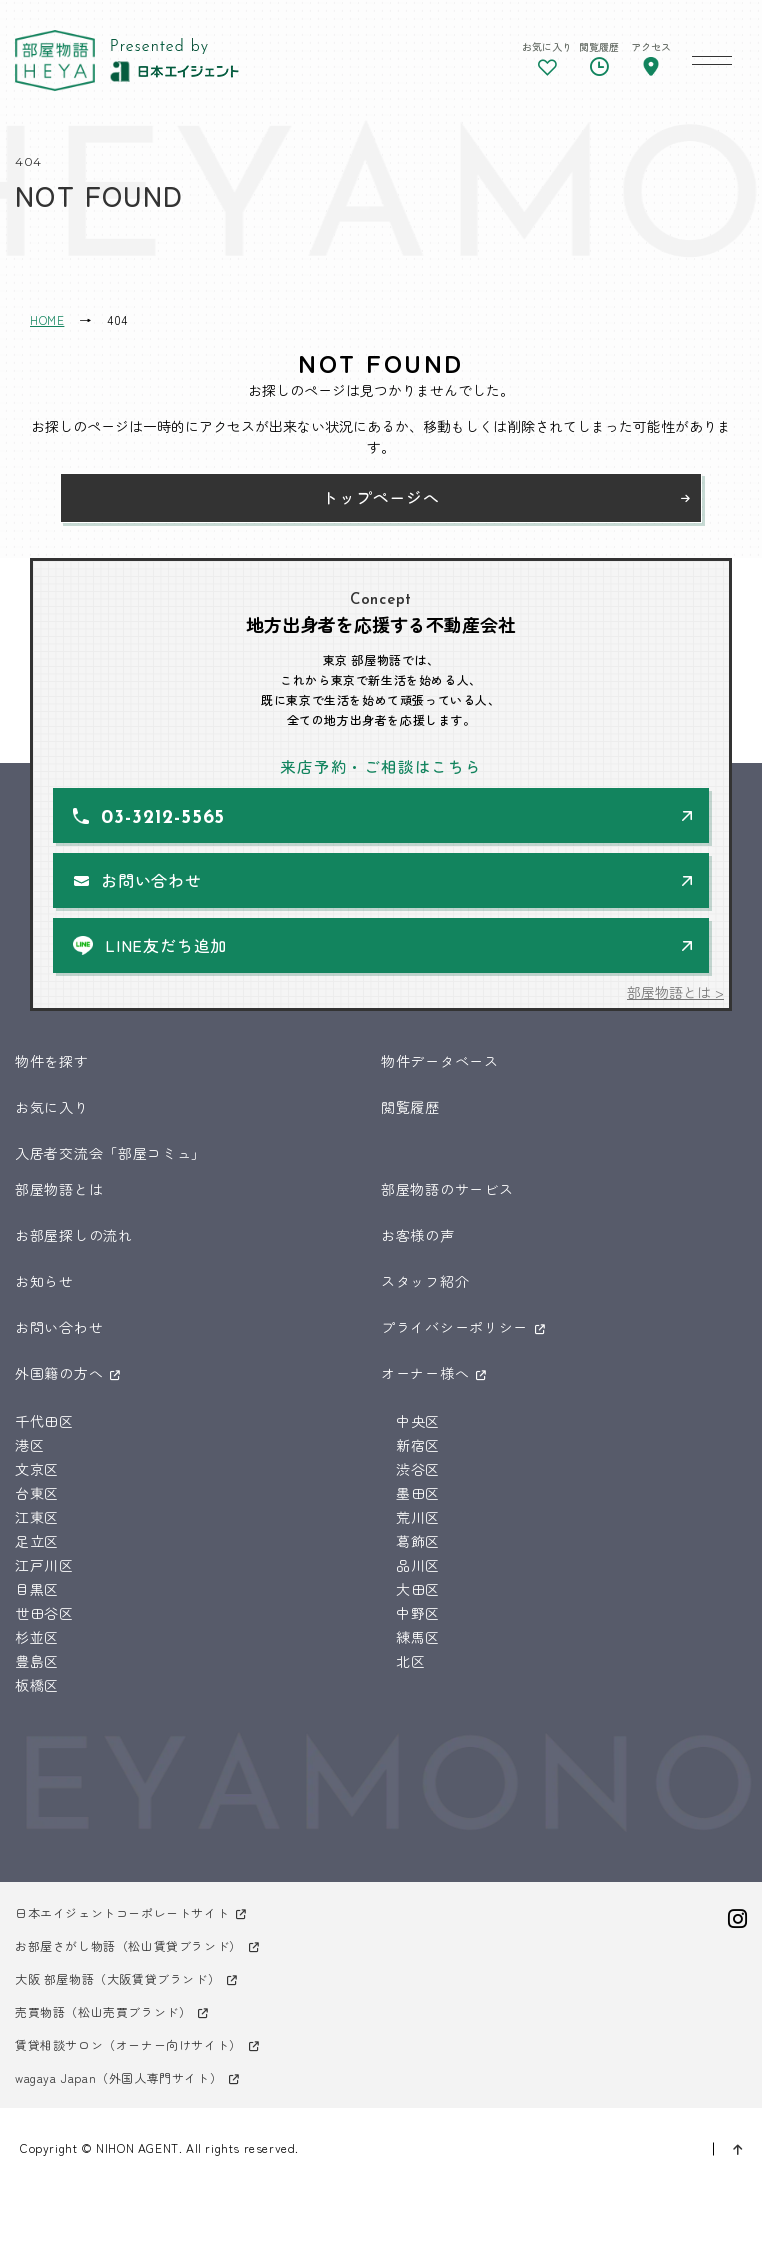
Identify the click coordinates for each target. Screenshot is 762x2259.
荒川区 (418, 1517)
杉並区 (37, 1637)
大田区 (418, 1589)
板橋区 (37, 1685)
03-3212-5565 (163, 818)
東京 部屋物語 (55, 60)
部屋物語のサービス (447, 1189)
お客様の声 (418, 1235)
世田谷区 (44, 1613)
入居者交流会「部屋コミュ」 (110, 1153)
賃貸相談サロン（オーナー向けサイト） (128, 2044)
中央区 (418, 1421)
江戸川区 (44, 1565)
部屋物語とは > (675, 992)
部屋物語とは (59, 1189)
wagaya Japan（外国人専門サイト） (118, 2077)
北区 (410, 1661)
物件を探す (52, 1061)
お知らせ (44, 1281)
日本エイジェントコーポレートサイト (122, 1912)
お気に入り (52, 1107)
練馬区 (418, 1637)
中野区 (418, 1613)
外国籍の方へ (59, 1373)
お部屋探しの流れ (74, 1235)
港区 (29, 1445)
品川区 (418, 1565)
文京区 (37, 1469)
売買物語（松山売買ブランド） (103, 2011)
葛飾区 (418, 1541)
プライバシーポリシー (454, 1327)
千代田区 (44, 1421)
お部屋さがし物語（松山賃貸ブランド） (128, 1945)
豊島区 (37, 1661)
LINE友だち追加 (166, 945)
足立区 (37, 1541)
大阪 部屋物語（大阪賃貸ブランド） (117, 1978)
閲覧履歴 (410, 1107)
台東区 (37, 1493)
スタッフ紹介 (425, 1281)
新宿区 (418, 1445)
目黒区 (37, 1589)
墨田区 (418, 1493)
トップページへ (381, 497)
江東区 (37, 1517)
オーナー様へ (425, 1373)
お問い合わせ (151, 880)
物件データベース (440, 1061)
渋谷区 (418, 1469)
